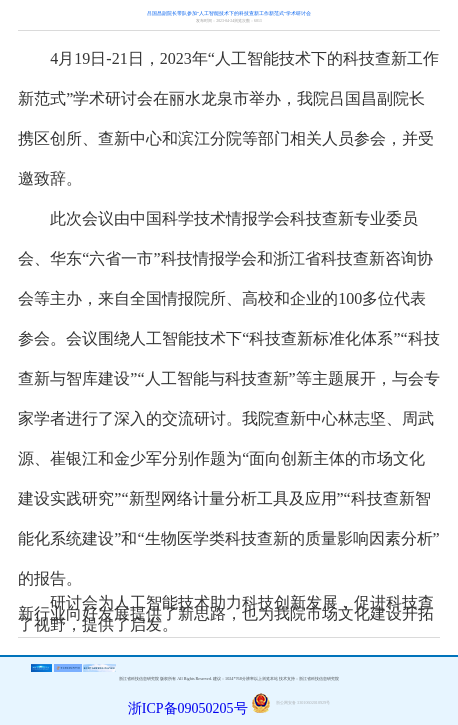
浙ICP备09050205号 (188, 708)
